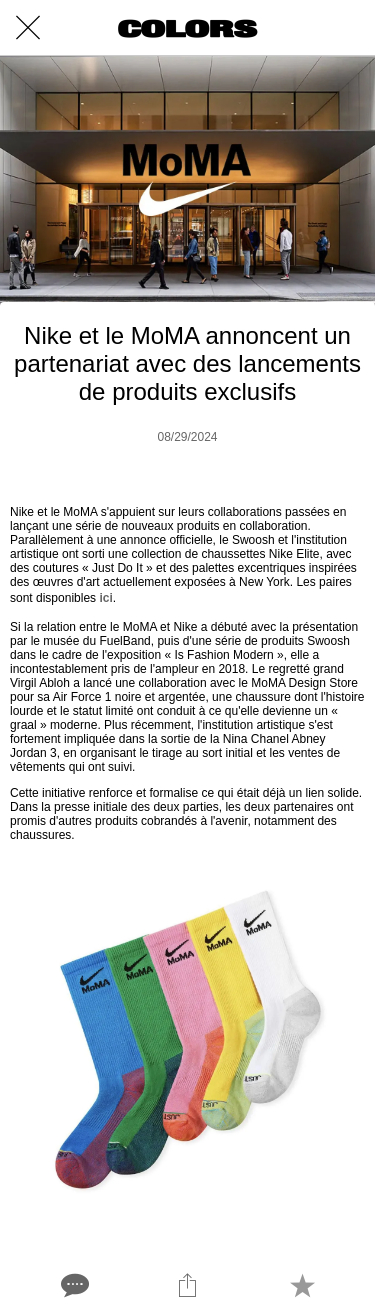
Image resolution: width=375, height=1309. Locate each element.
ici (105, 598)
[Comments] (73, 1285)
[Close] (28, 28)
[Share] (187, 1285)
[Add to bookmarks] (302, 1285)
